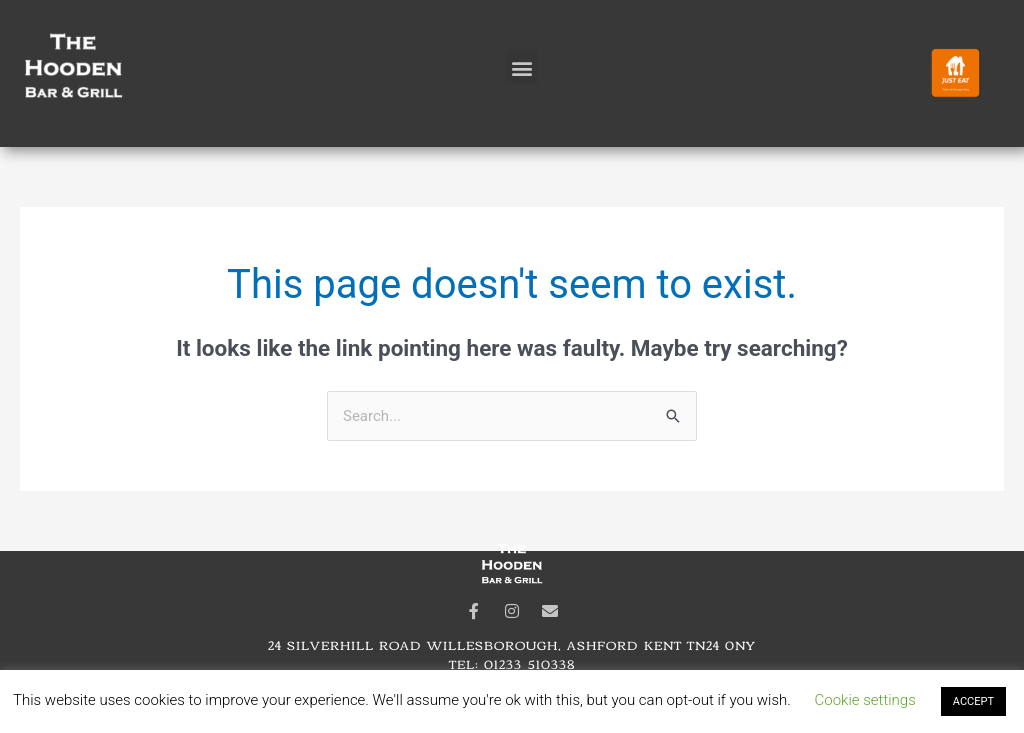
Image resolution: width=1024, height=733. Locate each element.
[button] (521, 67)
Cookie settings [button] (865, 700)
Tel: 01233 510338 (512, 663)
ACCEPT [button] (973, 701)
